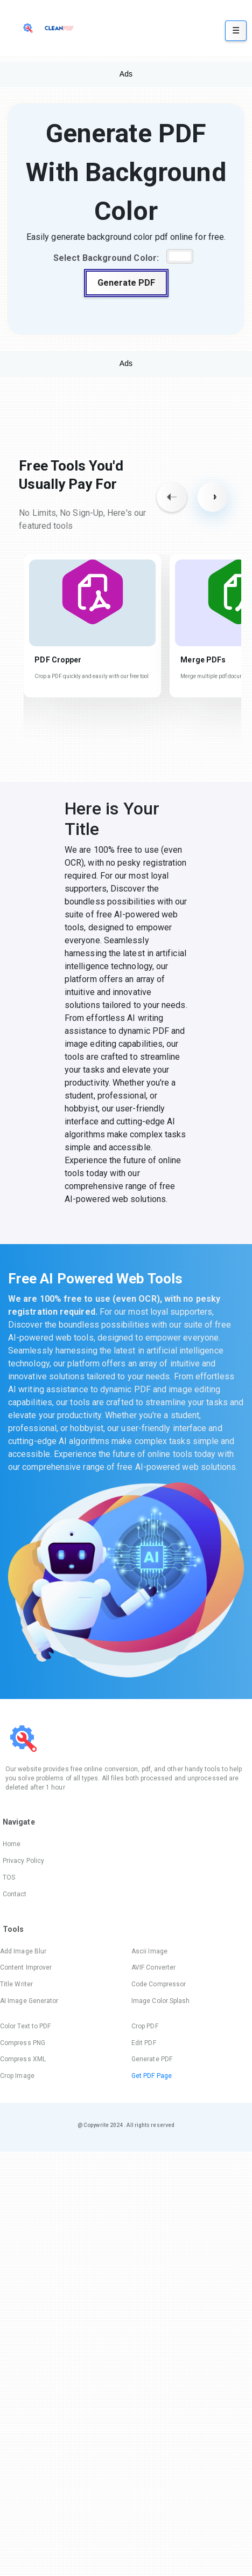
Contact (15, 1894)
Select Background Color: (106, 258)
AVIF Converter (153, 1967)
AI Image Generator (29, 2001)
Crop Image (17, 2076)
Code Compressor (158, 1984)
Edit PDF (143, 2043)
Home (11, 1844)
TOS (9, 1877)
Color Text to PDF (25, 2026)
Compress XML (23, 2059)
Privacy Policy (23, 1860)
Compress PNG (22, 2043)
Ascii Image (149, 1951)
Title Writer (16, 1984)
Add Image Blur (23, 1951)
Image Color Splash (160, 2001)
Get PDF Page (151, 2076)
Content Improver (26, 1967)
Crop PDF (144, 2026)
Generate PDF (126, 283)
